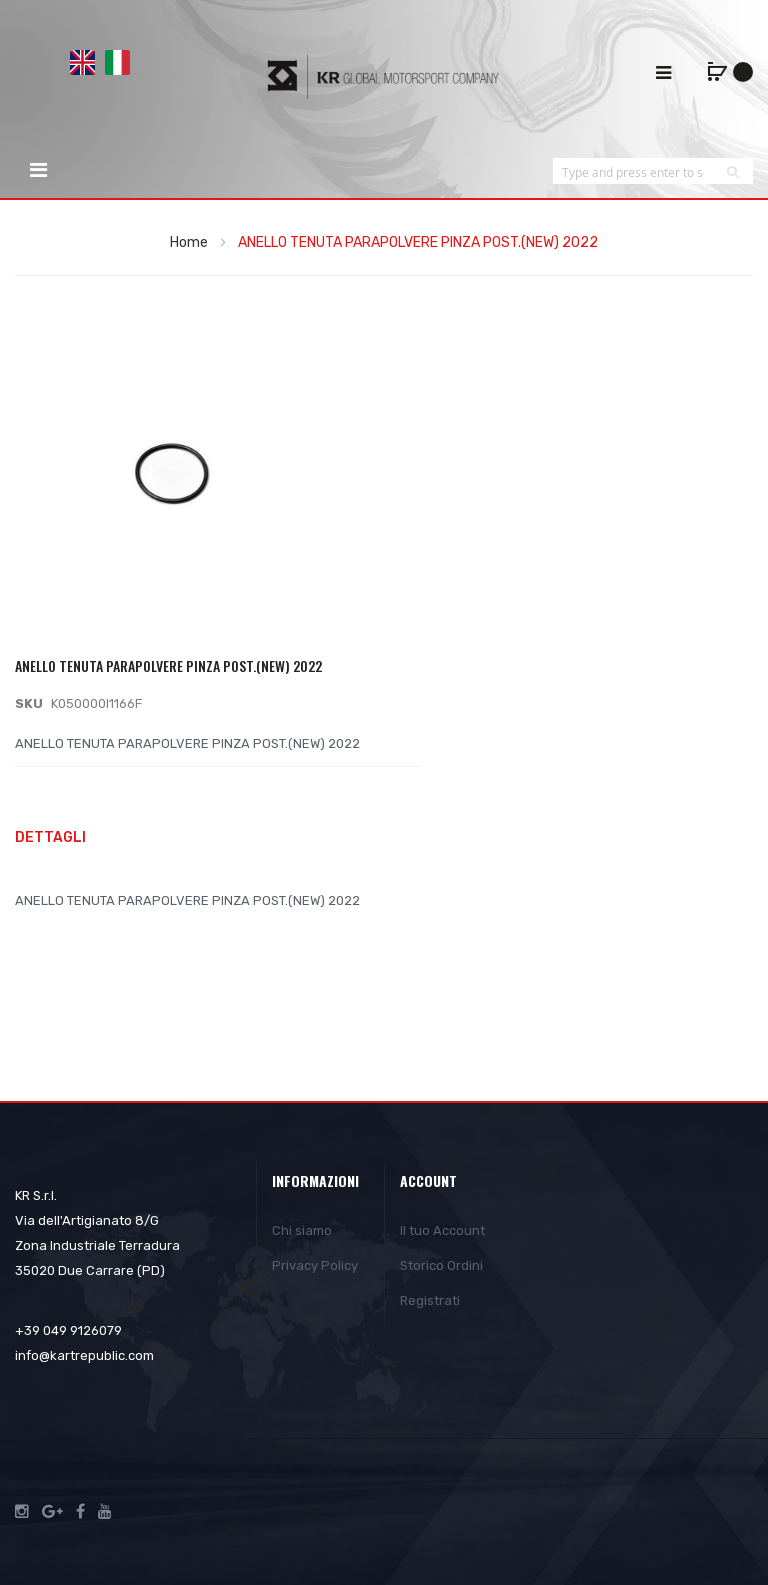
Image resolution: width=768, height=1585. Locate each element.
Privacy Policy (315, 1265)
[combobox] (633, 171)
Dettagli (50, 837)
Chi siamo (302, 1230)
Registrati (430, 1300)
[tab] (384, 840)
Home (189, 242)
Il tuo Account (442, 1230)
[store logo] (384, 76)
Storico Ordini (441, 1265)
